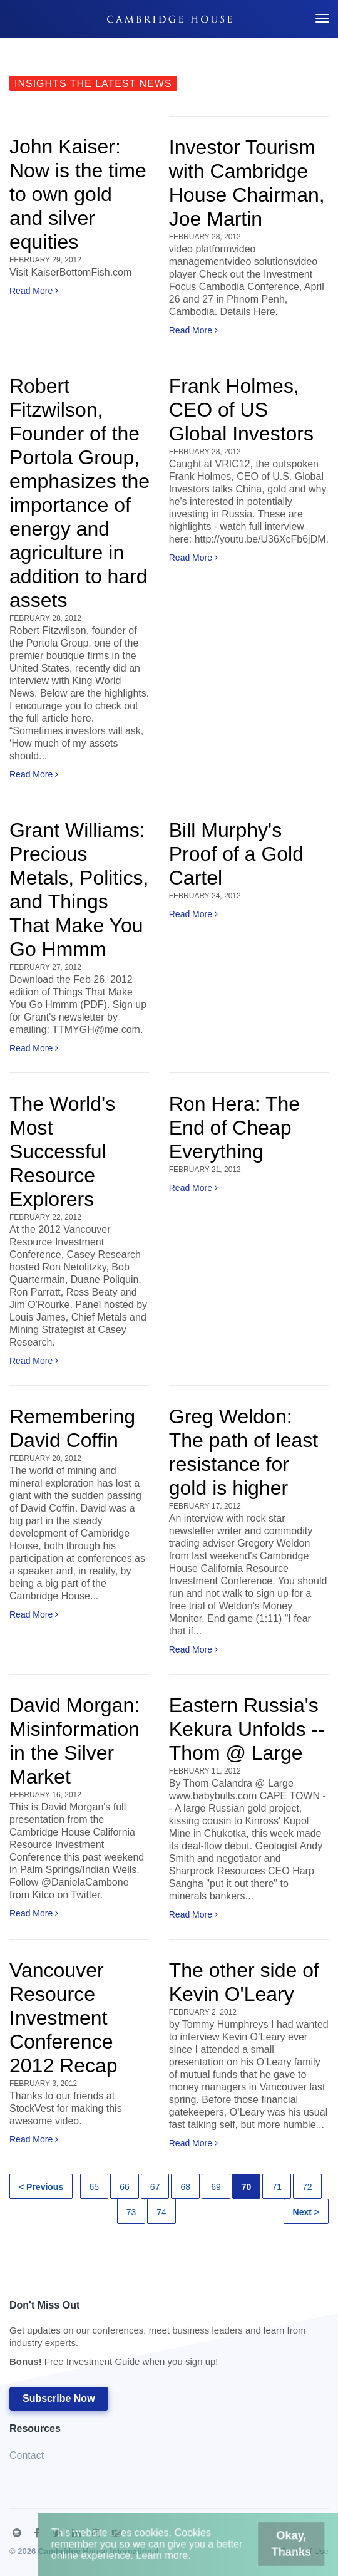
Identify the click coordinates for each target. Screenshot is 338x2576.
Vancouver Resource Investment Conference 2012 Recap (63, 2018)
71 (277, 2187)
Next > (306, 2212)
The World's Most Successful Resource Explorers (62, 1151)
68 (185, 2187)
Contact (26, 2455)
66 (125, 2187)
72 (307, 2187)
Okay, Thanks (272, 2550)
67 (155, 2187)
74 (161, 2212)
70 (247, 2187)
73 (131, 2212)
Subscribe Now (59, 2398)
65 (95, 2187)
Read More (33, 291)
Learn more (167, 2559)
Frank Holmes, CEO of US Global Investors (241, 410)
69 (216, 2187)
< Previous (41, 2187)
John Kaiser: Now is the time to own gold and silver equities (77, 194)
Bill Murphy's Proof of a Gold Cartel (236, 854)
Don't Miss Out (162, 2337)
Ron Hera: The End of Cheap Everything (234, 1128)
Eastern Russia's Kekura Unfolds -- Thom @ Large (247, 1729)
